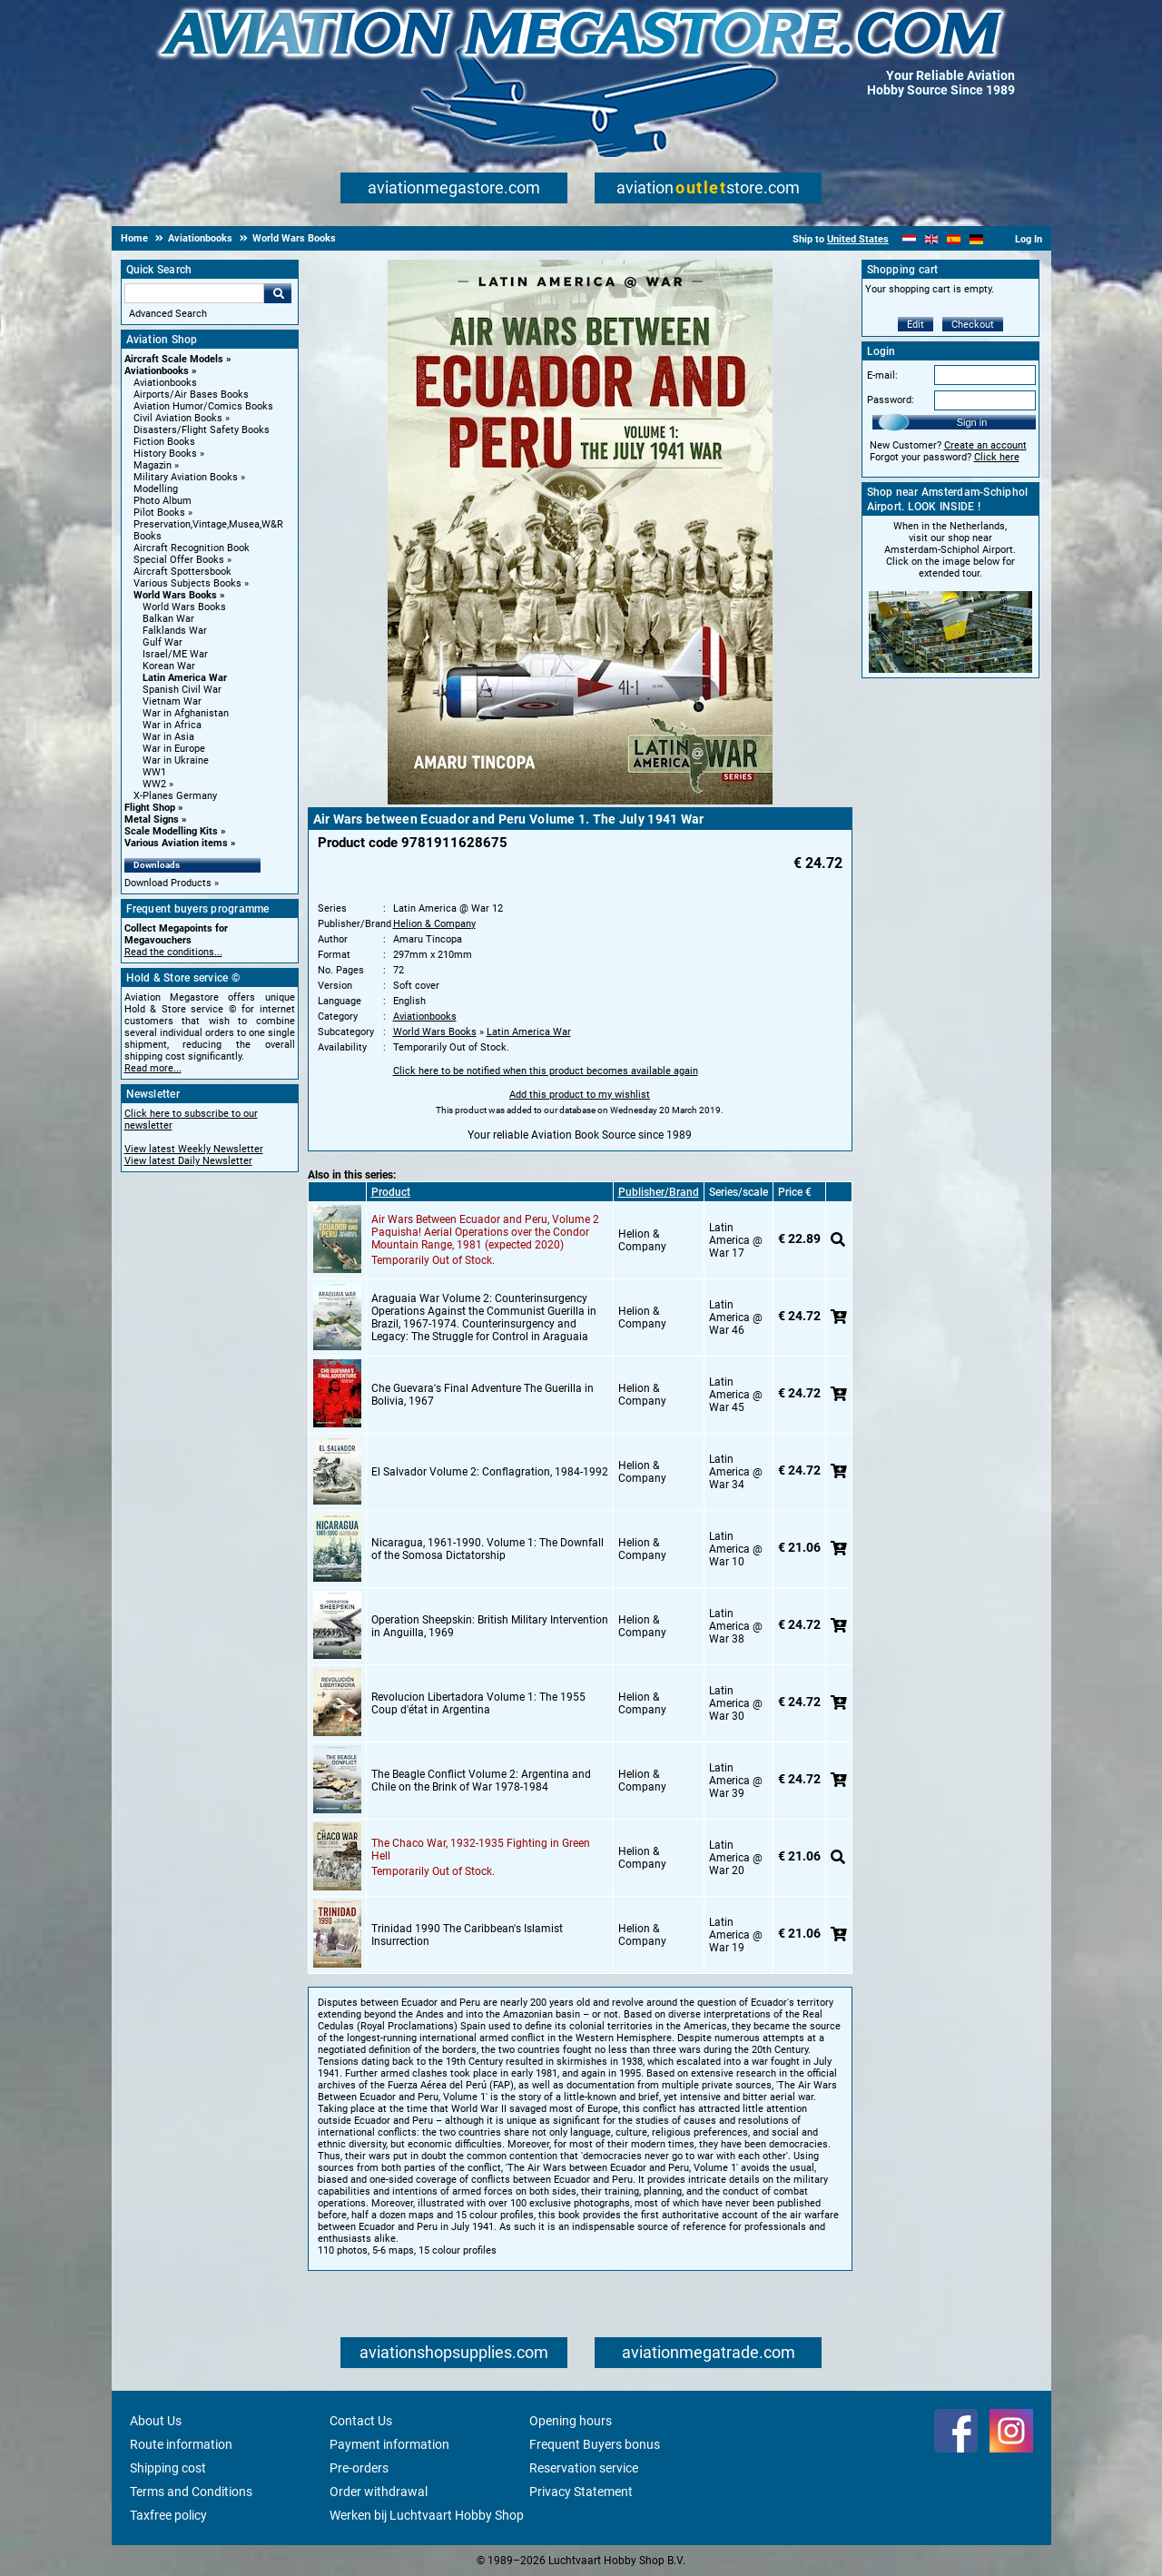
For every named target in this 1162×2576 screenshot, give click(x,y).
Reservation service (583, 2468)
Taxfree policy (168, 2515)
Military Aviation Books (185, 477)
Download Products (168, 883)
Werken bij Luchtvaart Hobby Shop (427, 2515)
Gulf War (162, 642)
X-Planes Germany (175, 796)
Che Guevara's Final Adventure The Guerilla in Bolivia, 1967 (482, 1394)
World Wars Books (175, 595)
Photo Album (162, 501)
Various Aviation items (176, 843)
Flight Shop (149, 808)
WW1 (154, 772)
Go (277, 293)
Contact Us (361, 2420)
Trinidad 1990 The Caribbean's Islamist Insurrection (467, 1935)
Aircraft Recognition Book (191, 548)
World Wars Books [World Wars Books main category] (184, 607)
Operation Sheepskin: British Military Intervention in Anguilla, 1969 (489, 1626)
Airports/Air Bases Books (191, 394)
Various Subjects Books (187, 583)
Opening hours (570, 2420)
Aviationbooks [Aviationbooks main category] (165, 383)
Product (390, 1192)
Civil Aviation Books (177, 418)
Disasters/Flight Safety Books (201, 430)
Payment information (389, 2444)
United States (858, 239)
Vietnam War (172, 701)
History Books (165, 453)
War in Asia (168, 737)
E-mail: (882, 375)
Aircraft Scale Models (173, 359)
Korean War (169, 666)
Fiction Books (164, 442)
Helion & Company (434, 924)
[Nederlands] (909, 239)
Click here (996, 457)
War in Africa (172, 725)
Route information (181, 2444)
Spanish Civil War (182, 690)
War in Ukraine (176, 760)
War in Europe (174, 749)
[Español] (953, 239)
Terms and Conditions (191, 2491)
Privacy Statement (581, 2491)
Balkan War (168, 619)
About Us (156, 2420)
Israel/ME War (175, 654)
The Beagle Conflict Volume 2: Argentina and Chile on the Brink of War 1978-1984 (481, 1780)
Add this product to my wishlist (579, 1094)
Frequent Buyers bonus (594, 2444)
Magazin (152, 465)
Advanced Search (168, 314)
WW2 (154, 784)
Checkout (972, 325)
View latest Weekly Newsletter (193, 1149)
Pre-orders (359, 2468)
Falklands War (175, 631)
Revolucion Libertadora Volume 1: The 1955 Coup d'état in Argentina (478, 1703)
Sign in (972, 422)
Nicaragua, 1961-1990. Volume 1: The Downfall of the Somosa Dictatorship (487, 1549)
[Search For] (194, 293)
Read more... (153, 1068)
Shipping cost (168, 2468)
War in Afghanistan (186, 713)
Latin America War (185, 678)
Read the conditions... (173, 952)
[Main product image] (580, 801)
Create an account (985, 445)
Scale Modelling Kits (171, 831)
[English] (932, 239)
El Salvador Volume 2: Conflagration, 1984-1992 (489, 1472)
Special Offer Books (178, 560)
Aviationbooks (156, 371)
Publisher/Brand (658, 1192)
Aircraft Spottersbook (182, 571)
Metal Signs (151, 819)
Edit (915, 325)
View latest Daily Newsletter (188, 1161)
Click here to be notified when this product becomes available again (545, 1071)
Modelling (155, 489)
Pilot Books (159, 512)
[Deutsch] (976, 239)
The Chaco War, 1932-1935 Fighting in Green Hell (480, 1849)
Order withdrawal (379, 2491)
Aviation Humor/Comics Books (203, 406)
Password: (890, 400)
